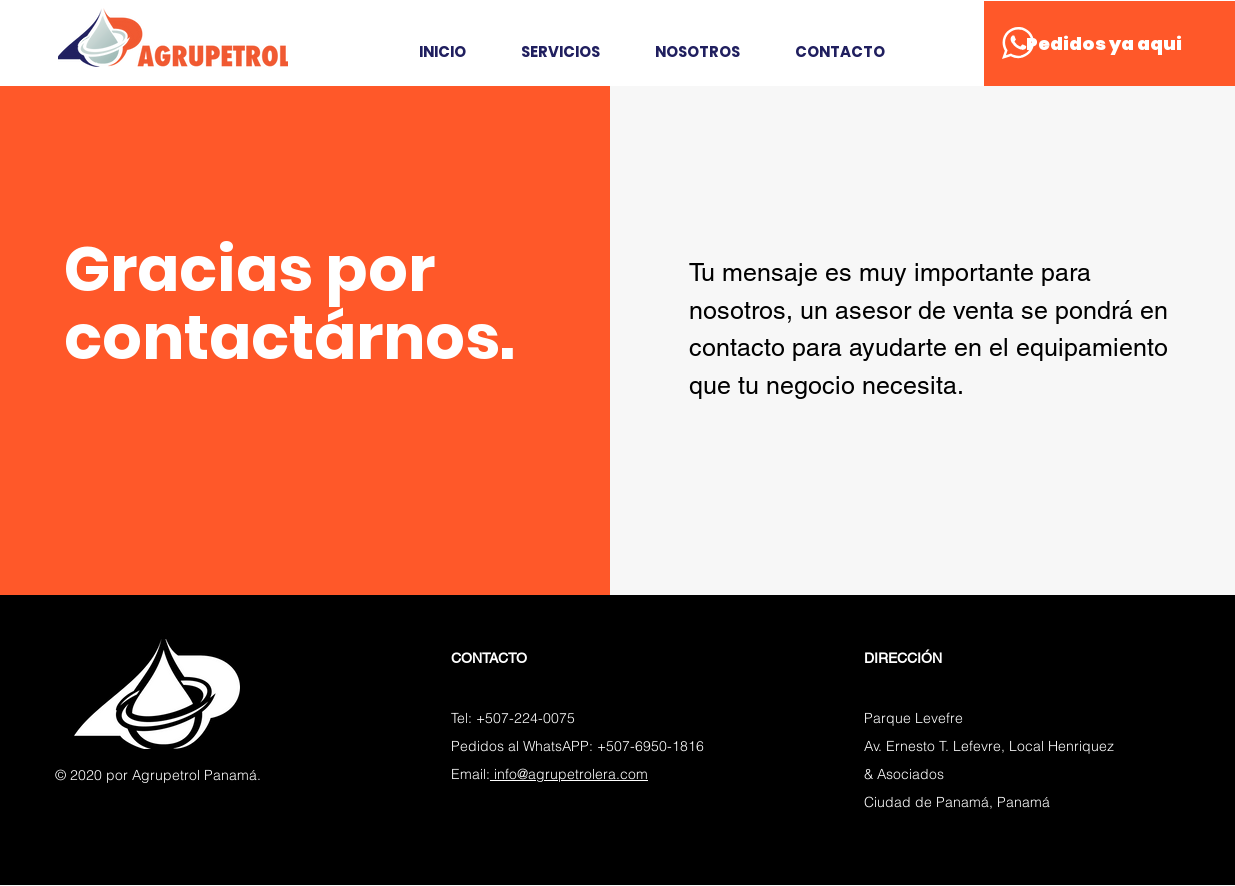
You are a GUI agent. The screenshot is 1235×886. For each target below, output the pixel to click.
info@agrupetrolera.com (569, 774)
